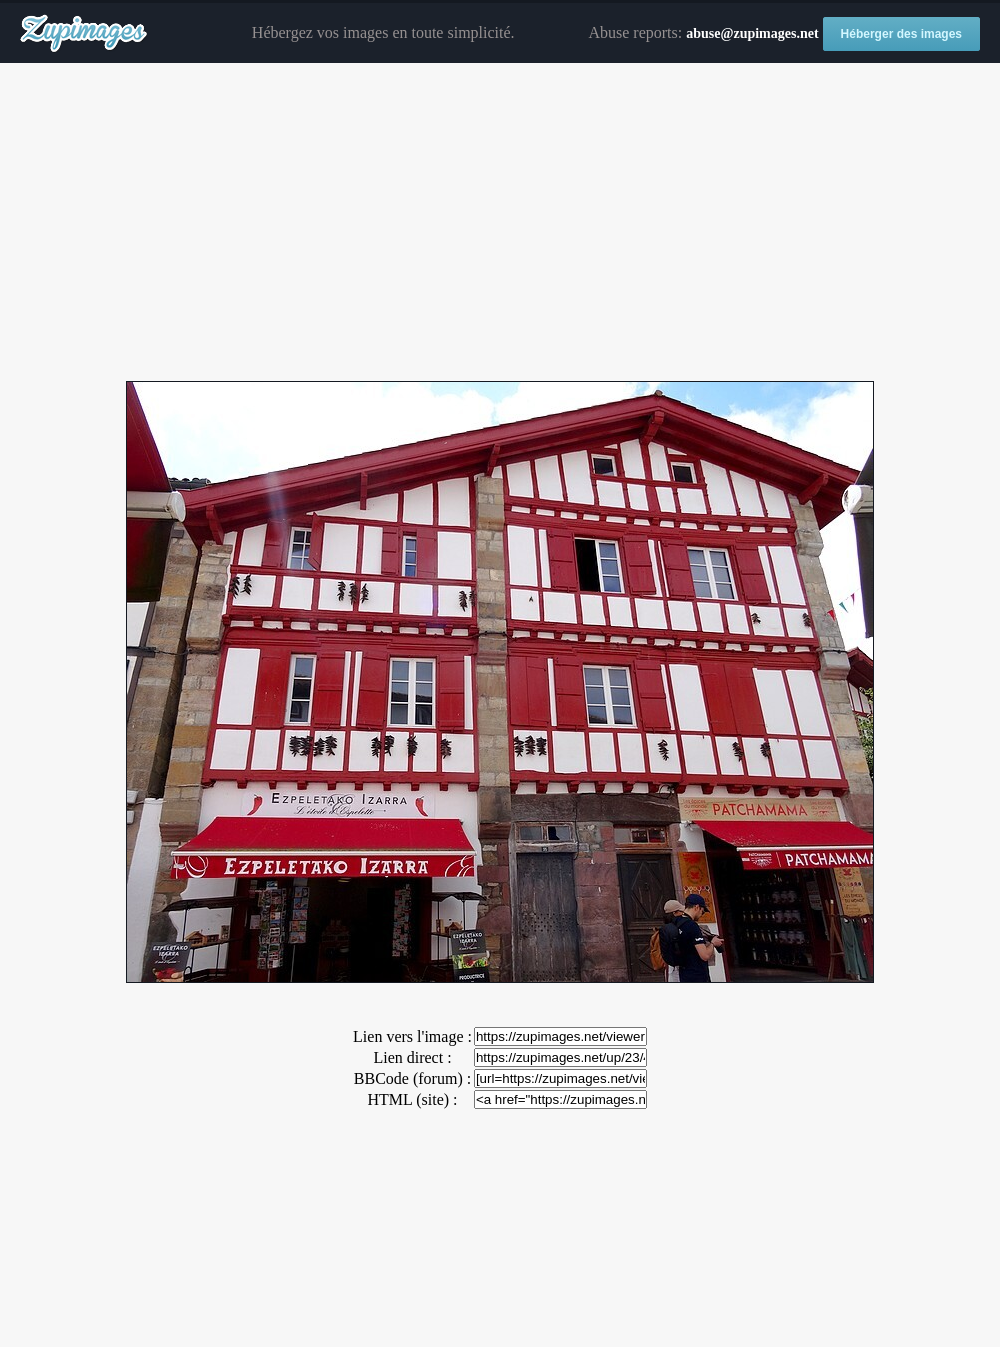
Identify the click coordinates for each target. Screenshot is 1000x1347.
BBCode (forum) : (412, 1078)
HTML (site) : (412, 1099)
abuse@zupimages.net (752, 33)
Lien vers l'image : (412, 1036)
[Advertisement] (500, 223)
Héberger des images (901, 34)
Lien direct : (412, 1057)
